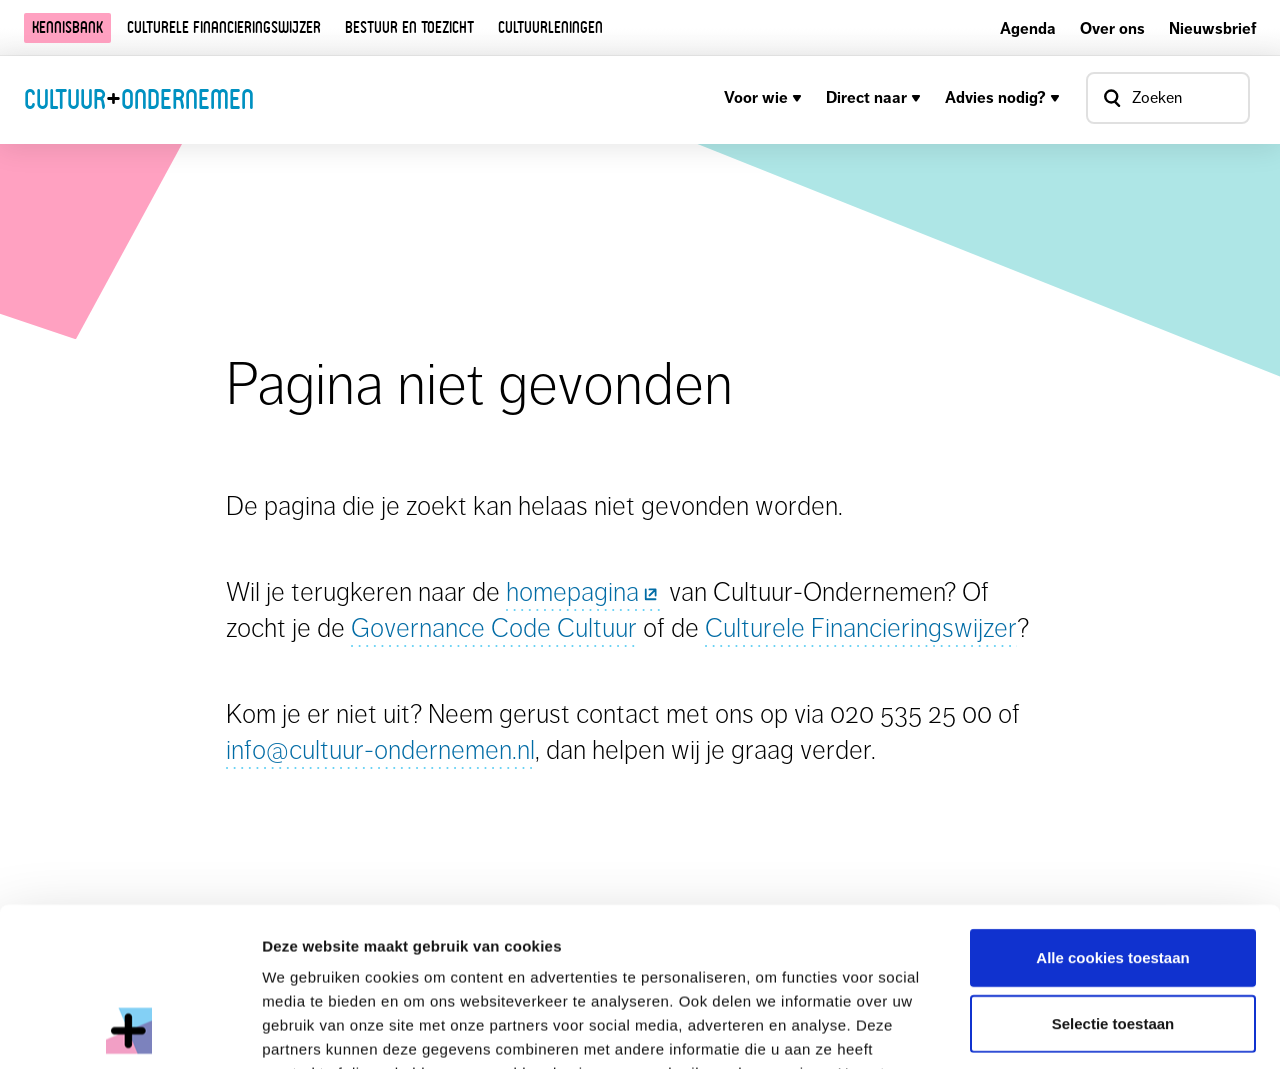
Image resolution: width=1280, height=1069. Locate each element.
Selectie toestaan (1113, 874)
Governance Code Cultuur (494, 627)
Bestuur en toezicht (409, 27)
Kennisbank (67, 27)
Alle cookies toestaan (1112, 808)
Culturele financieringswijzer (224, 27)
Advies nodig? (1002, 97)
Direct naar (873, 97)
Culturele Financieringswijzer (861, 627)
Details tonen (1080, 1029)
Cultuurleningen (550, 27)
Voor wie (763, 97)
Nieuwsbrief (1212, 28)
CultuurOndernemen (139, 99)
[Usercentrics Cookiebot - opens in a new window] (129, 1030)
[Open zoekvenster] (1168, 98)
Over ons (1112, 28)
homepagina (584, 591)
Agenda (1028, 28)
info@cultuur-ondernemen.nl (380, 749)
